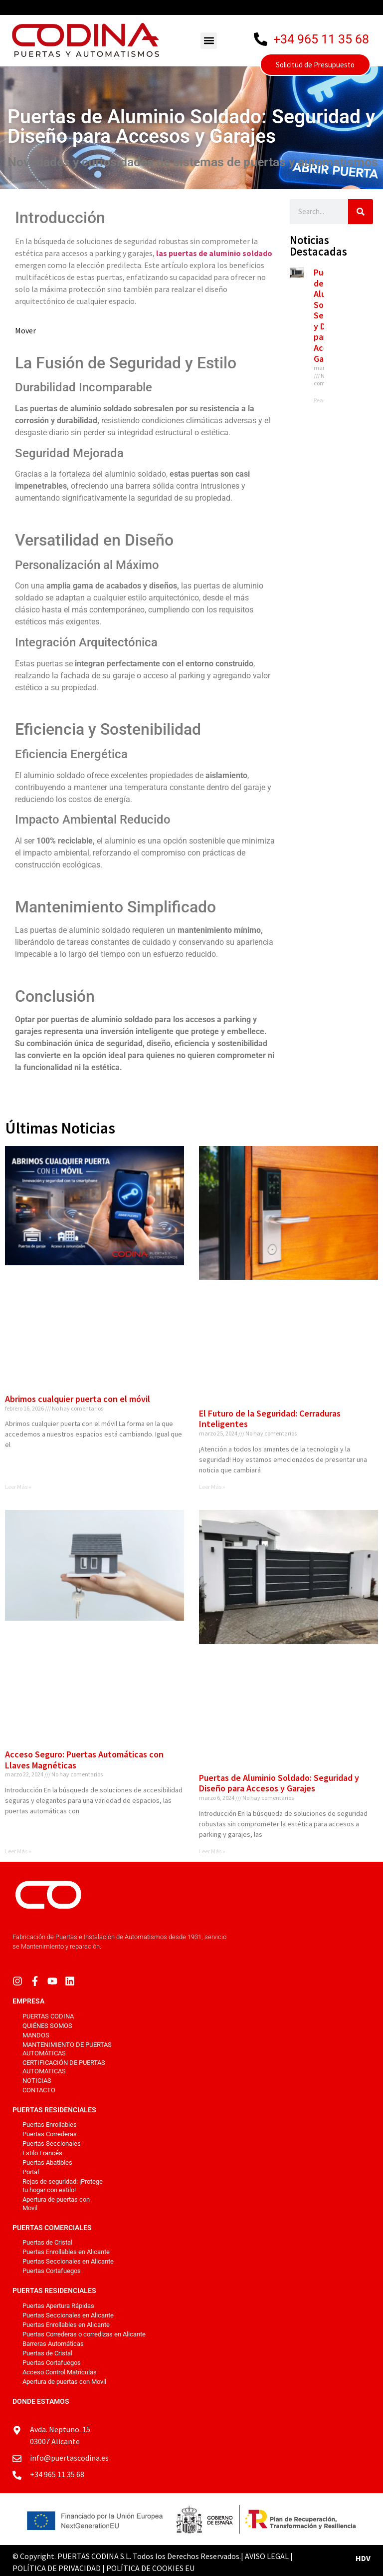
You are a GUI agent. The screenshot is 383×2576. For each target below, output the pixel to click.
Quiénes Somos (47, 2025)
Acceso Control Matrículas (59, 2372)
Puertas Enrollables (49, 2124)
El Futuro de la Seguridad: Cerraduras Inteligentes (270, 1419)
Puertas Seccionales (51, 2143)
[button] (208, 40)
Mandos (35, 2035)
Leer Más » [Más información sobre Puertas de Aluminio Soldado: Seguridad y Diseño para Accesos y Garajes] (212, 1851)
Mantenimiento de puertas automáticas (67, 2049)
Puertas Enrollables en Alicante (66, 2252)
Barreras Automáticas (53, 2343)
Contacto (38, 2090)
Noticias (36, 2080)
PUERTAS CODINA (48, 2016)
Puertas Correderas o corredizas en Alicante (84, 2334)
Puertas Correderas (49, 2134)
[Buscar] (360, 211)
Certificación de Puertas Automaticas (63, 2067)
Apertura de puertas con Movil (56, 2204)
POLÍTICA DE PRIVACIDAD (56, 2568)
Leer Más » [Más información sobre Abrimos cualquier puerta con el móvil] (18, 1486)
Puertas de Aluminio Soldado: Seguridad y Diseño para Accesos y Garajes (279, 1783)
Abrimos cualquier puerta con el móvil (77, 1399)
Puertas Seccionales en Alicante (68, 2261)
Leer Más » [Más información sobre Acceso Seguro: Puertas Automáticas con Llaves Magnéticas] (18, 1851)
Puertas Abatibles (47, 2162)
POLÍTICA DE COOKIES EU (150, 2568)
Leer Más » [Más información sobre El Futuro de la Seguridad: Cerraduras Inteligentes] (212, 1486)
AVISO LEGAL (267, 2556)
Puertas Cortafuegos (51, 2271)
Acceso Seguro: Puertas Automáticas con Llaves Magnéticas (84, 1759)
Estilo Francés (42, 2153)
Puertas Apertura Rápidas (58, 2305)
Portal (30, 2172)
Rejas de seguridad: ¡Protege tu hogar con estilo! (62, 2186)
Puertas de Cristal (47, 2242)
